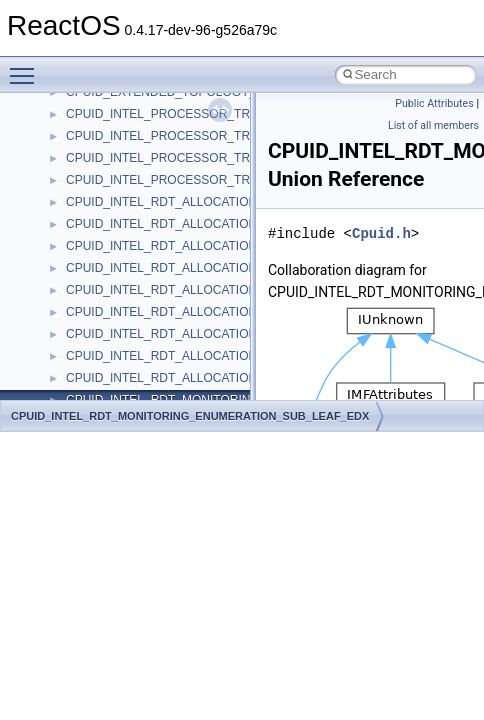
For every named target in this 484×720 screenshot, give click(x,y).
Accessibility (98, 346)
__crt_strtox (97, 324)
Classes (55, 236)
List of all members (433, 125)
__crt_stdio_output (115, 302)
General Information (87, 126)
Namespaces (69, 214)
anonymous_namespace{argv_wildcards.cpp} (186, 390)
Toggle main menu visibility (27, 67)
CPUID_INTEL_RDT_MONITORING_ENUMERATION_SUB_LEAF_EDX (190, 416)
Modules (56, 192)
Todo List (58, 148)
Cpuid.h (381, 233)
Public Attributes (434, 103)
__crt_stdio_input (111, 280)
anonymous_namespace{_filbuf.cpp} (162, 368)
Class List (76, 258)
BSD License (68, 104)
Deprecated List (76, 170)
